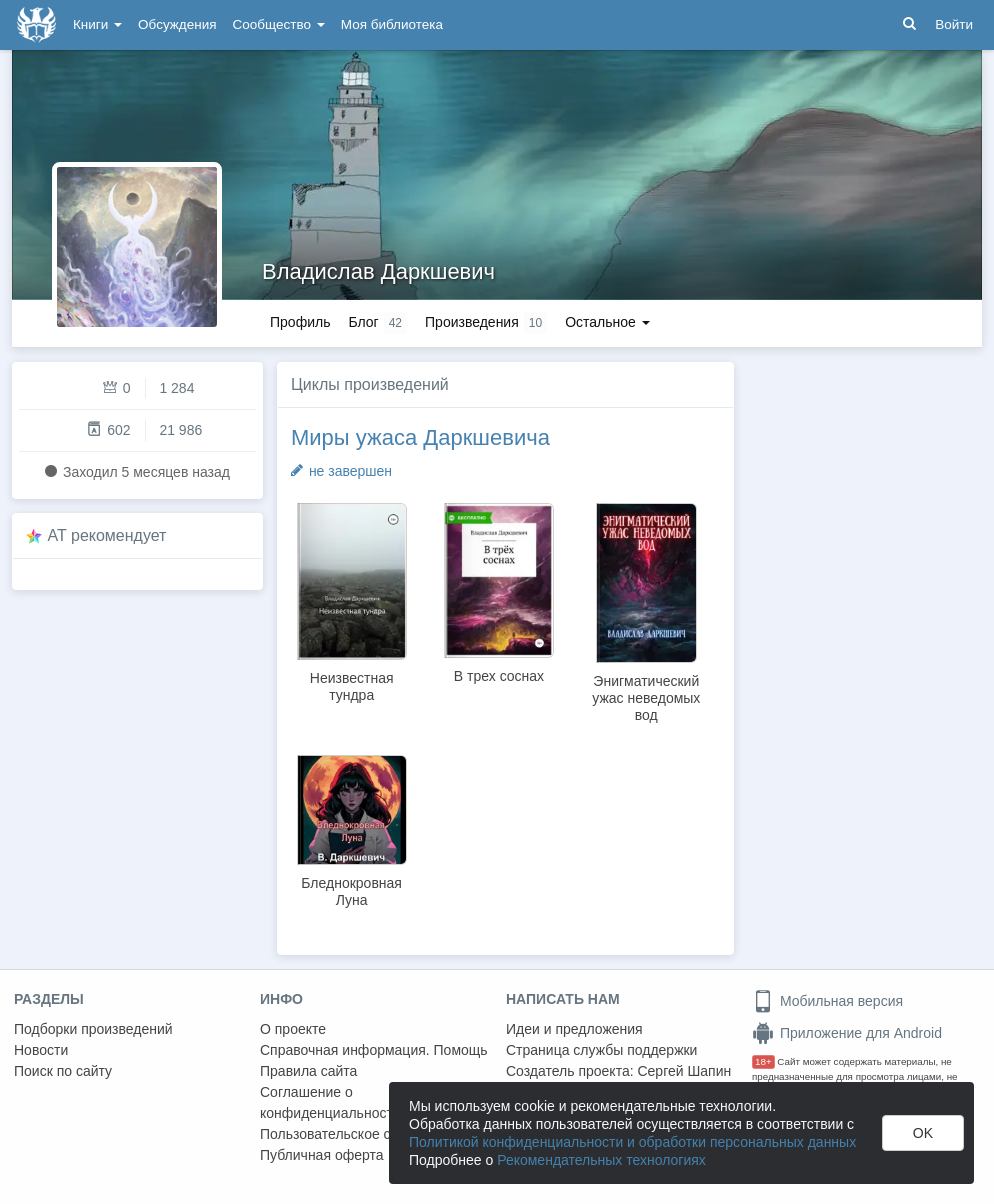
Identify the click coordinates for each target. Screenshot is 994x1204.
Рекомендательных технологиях (601, 1160)
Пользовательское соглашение (361, 1134)
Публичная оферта (322, 1155)
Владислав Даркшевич (378, 271)
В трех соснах (499, 676)
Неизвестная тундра (352, 686)
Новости (41, 1050)
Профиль (300, 322)
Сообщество (279, 24)
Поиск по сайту (63, 1071)
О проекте (293, 1029)
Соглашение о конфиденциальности (330, 1102)
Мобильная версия (827, 1001)
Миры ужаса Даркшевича (420, 437)
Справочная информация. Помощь (374, 1050)
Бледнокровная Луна (351, 891)
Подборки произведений (93, 1029)
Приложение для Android (847, 1033)
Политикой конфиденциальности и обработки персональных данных (632, 1142)
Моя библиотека (392, 24)
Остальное (607, 322)
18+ (763, 1061)
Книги (97, 24)
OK (923, 1133)
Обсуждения (177, 24)
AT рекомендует (107, 535)
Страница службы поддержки (601, 1050)
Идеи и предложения (574, 1029)
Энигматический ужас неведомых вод (646, 698)
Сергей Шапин (684, 1071)
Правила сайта (308, 1071)
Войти (954, 24)
